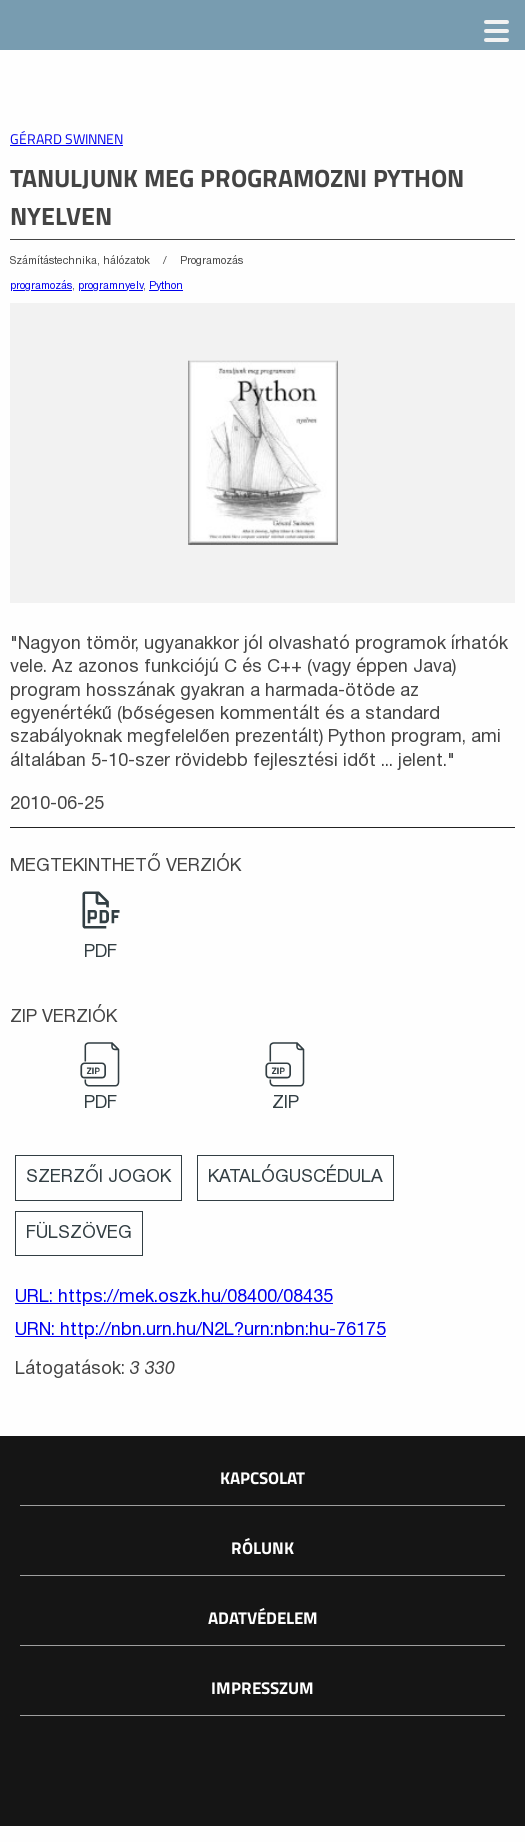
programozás (41, 286)
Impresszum (262, 1688)
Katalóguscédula (295, 1177)
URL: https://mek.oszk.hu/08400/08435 (174, 1297)
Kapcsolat (262, 1478)
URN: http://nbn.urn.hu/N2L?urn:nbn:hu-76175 (200, 1330)
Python (166, 286)
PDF (100, 952)
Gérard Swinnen (66, 139)
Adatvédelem (263, 1618)
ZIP (285, 1103)
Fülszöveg (79, 1233)
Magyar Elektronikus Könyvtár (156, 30)
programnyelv (110, 286)
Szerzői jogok (98, 1177)
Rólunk (262, 1548)
